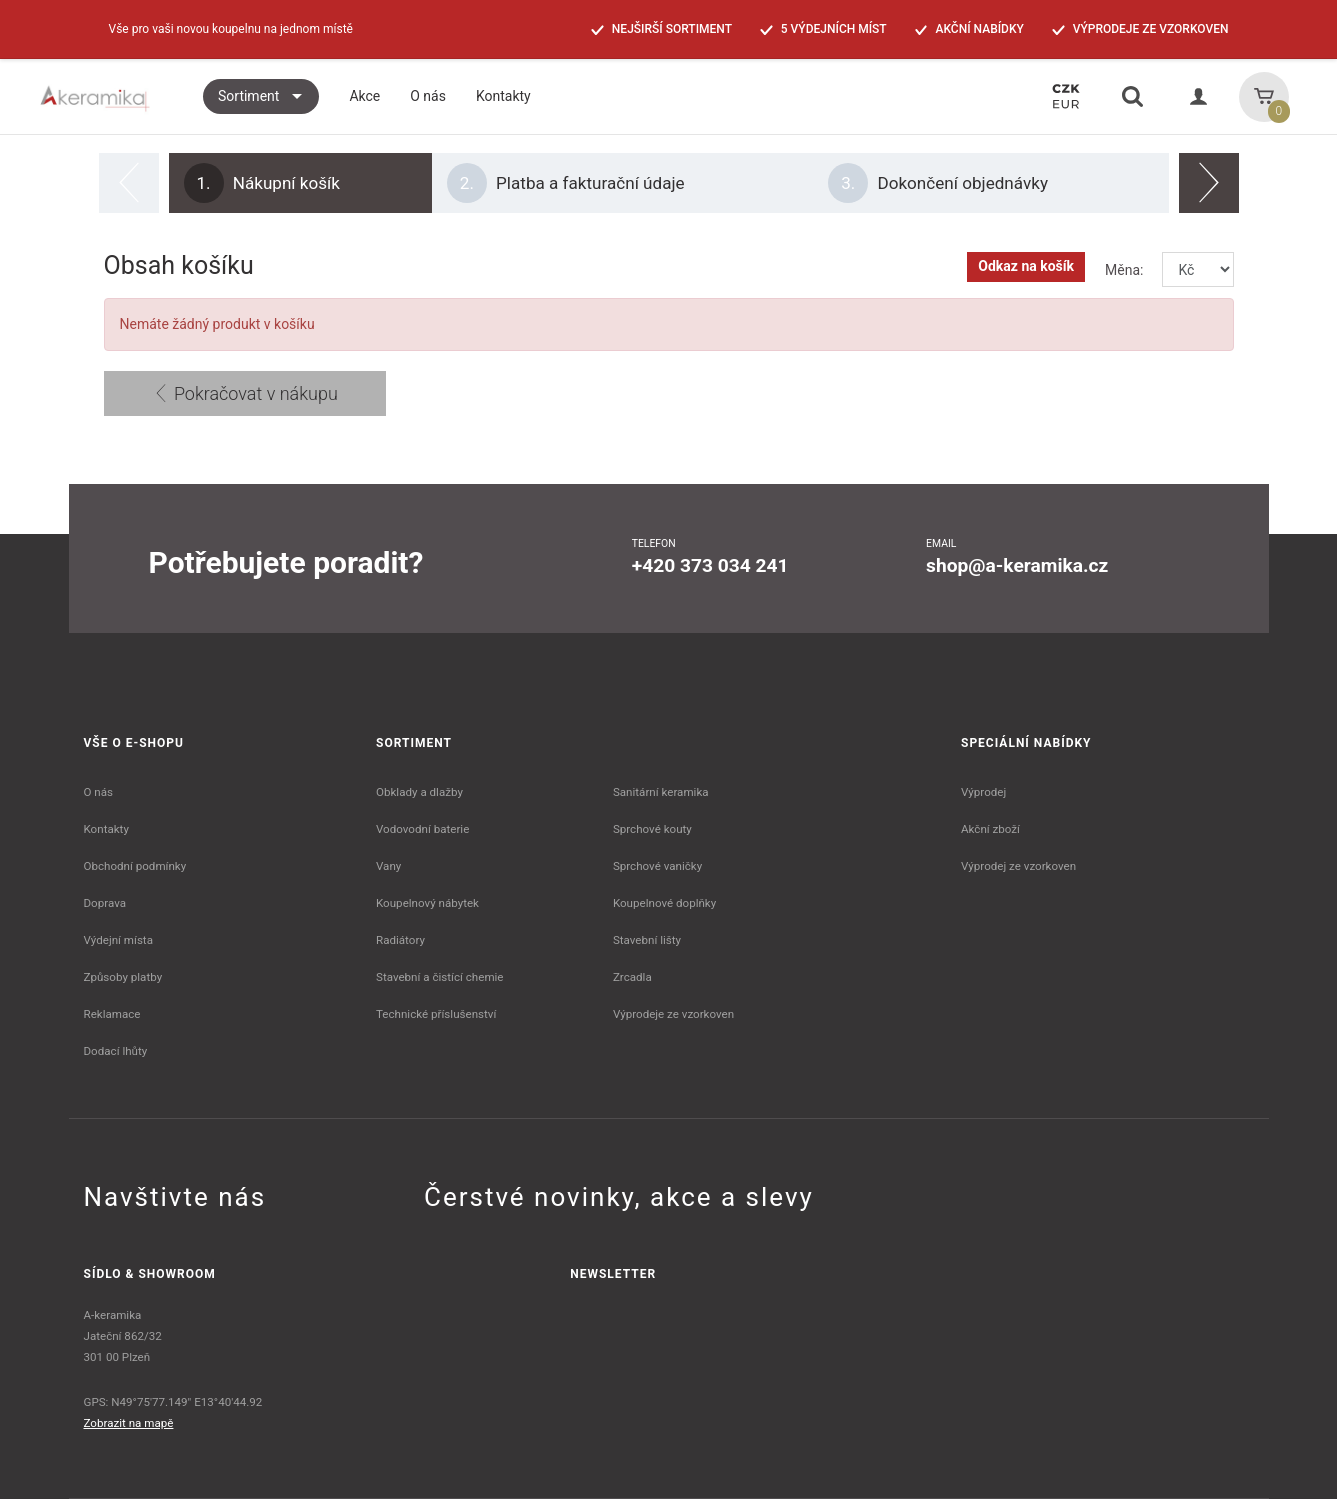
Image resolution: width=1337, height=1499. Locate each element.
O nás (99, 792)
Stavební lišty (647, 940)
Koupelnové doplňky (664, 903)
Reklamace (112, 1014)
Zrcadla (632, 977)
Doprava (105, 903)
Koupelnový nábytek (427, 903)
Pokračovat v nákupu (245, 393)
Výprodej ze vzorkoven (1018, 866)
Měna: (1124, 270)
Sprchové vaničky (657, 866)
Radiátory (400, 940)
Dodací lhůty (116, 1051)
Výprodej (983, 792)
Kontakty (106, 829)
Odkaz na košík (1026, 266)
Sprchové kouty (652, 829)
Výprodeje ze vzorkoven (673, 1014)
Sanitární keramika (661, 792)
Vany (388, 866)
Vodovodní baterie (422, 829)
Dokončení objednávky (938, 183)
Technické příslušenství (436, 1014)
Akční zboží (990, 829)
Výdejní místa (118, 940)
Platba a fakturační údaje (566, 183)
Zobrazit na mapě (129, 1423)
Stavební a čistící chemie (440, 977)
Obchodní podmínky (135, 866)
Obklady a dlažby (419, 792)
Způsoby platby (123, 977)
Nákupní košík (262, 183)
